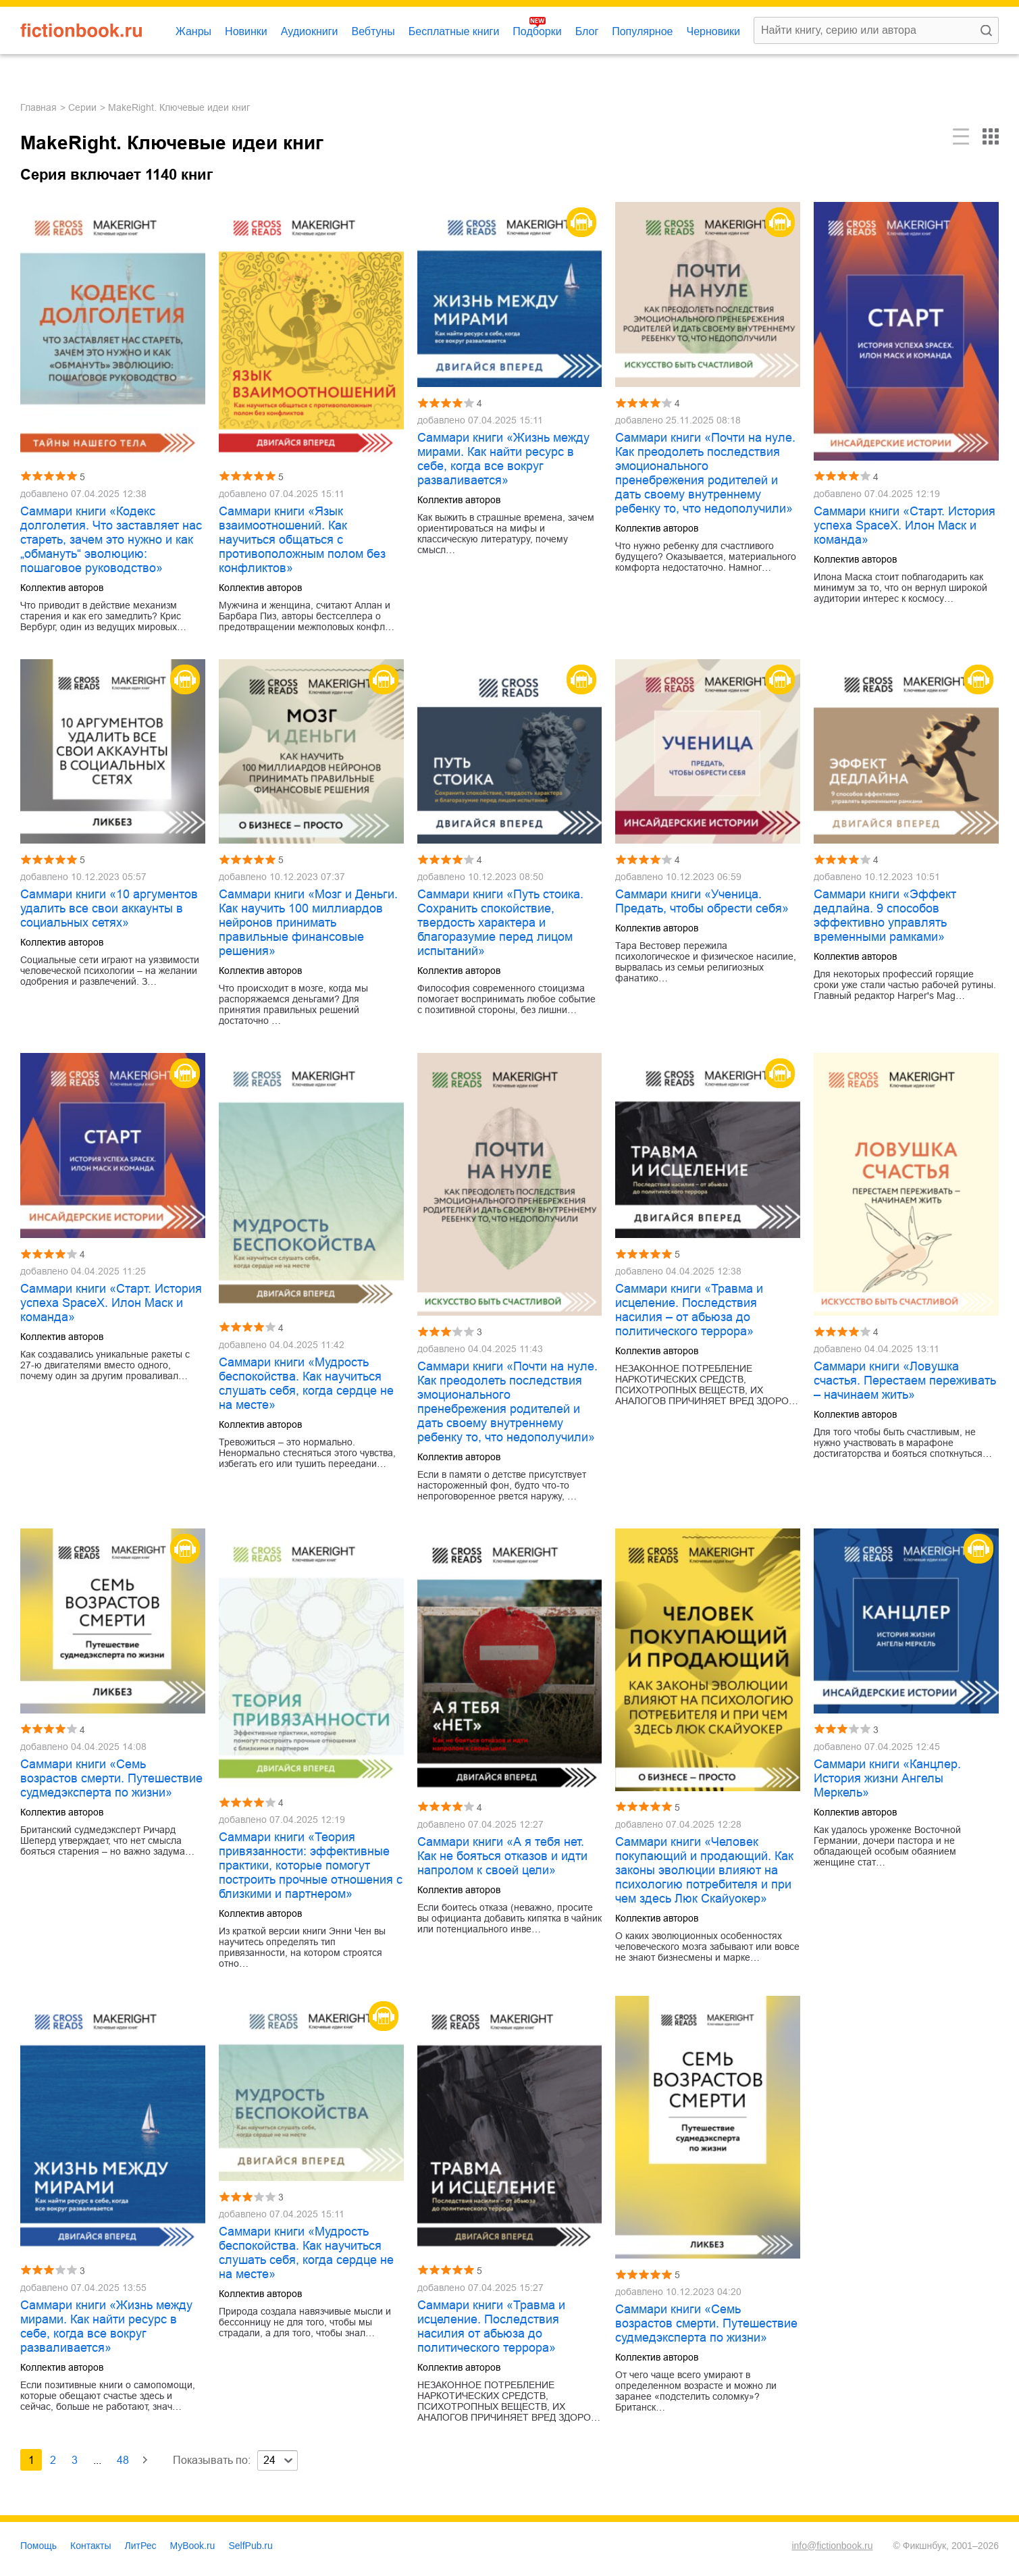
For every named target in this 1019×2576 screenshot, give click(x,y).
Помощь (38, 2545)
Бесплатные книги (454, 31)
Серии (82, 107)
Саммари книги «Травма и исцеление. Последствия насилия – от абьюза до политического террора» (689, 1310)
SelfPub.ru (250, 2545)
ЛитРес (141, 2545)
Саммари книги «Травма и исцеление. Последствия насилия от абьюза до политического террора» (491, 2326)
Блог (587, 31)
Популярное (642, 31)
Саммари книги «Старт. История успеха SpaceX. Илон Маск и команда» (904, 525)
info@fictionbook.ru (831, 2545)
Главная (38, 107)
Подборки (537, 31)
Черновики (713, 31)
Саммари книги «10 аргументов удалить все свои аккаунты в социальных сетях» (109, 908)
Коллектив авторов (61, 587)
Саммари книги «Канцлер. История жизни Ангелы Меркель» (887, 1778)
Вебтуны (372, 31)
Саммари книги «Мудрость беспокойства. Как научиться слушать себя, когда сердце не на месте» (306, 1384)
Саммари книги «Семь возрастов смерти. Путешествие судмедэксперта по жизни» (111, 1778)
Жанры (193, 31)
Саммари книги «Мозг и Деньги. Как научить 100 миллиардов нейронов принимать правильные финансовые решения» (308, 922)
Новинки (246, 31)
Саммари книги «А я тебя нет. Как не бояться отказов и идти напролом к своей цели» (502, 1856)
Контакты (90, 2545)
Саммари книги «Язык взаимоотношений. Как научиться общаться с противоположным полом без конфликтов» (302, 540)
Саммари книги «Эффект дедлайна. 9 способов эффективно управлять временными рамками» (885, 915)
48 (123, 2460)
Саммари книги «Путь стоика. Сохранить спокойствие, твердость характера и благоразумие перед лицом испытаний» (500, 922)
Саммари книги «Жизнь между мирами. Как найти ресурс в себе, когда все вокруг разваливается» (503, 459)
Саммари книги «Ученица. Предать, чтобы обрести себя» (702, 901)
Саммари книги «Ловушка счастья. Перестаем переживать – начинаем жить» (905, 1380)
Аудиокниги (309, 31)
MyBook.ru (192, 2545)
